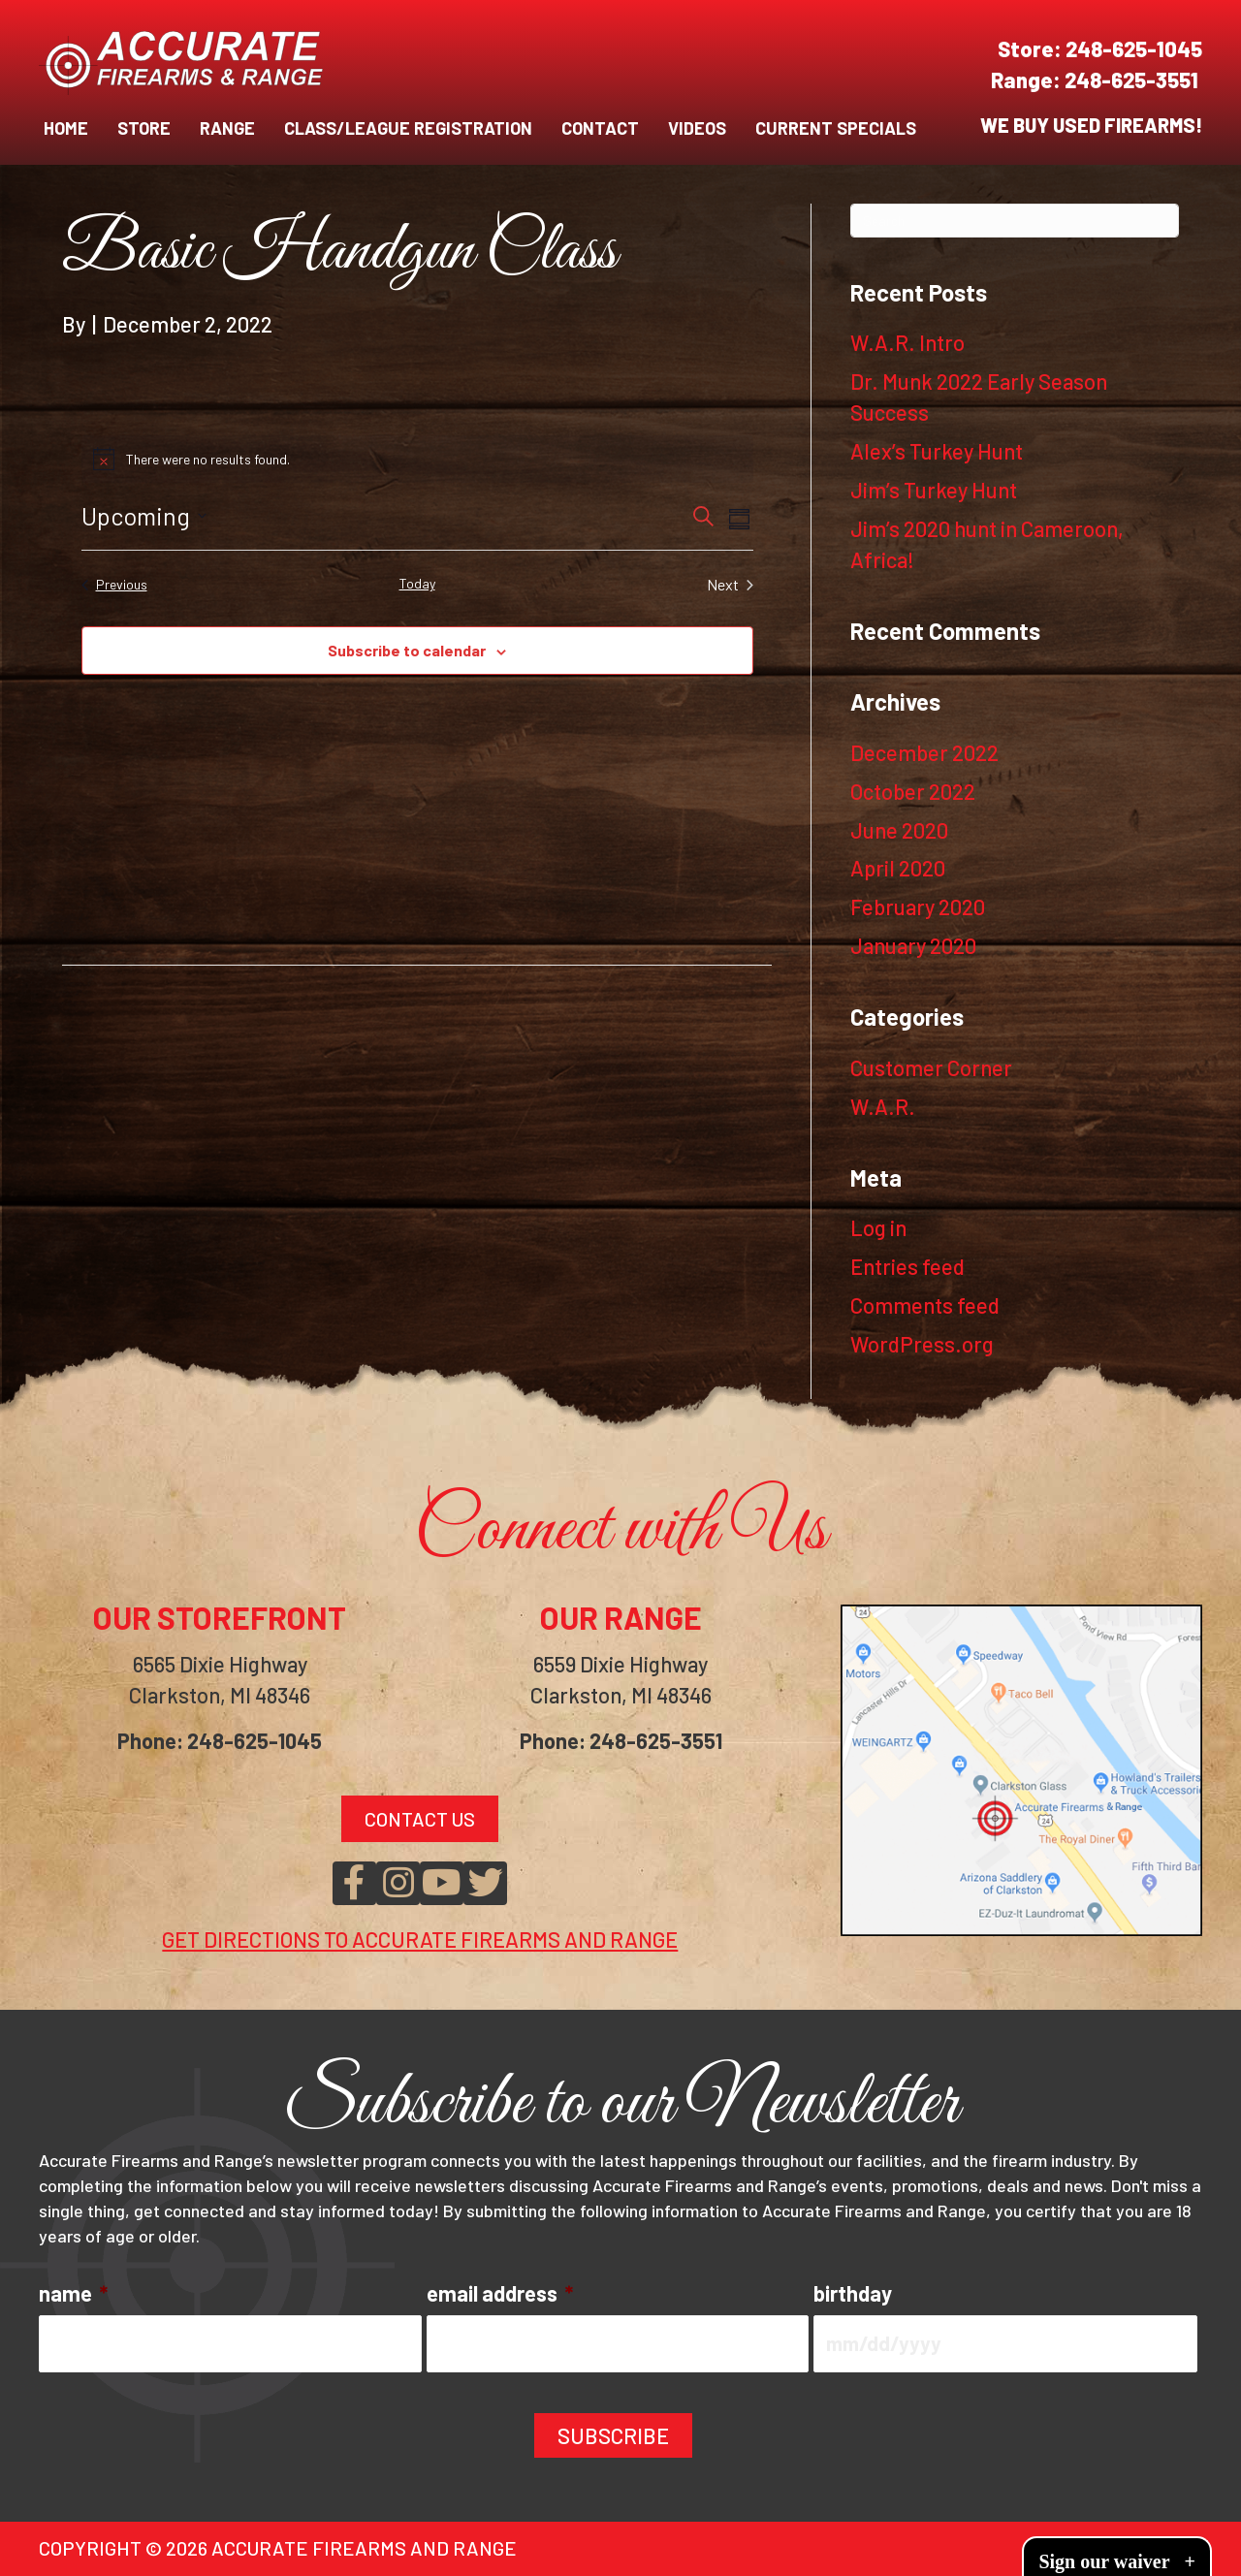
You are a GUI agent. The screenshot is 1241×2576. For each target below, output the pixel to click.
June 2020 (899, 830)
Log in (878, 1227)
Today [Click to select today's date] (417, 583)
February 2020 (917, 906)
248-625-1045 (1134, 48)
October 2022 (912, 791)
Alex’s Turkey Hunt (936, 450)
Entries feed (907, 1266)
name (73, 2293)
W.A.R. (882, 1106)
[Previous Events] (114, 584)
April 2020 (897, 867)
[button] (354, 1883)
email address (500, 2293)
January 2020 (913, 945)
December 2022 (924, 752)
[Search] (1014, 221)
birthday (852, 2293)
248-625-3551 (1133, 79)
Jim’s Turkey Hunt (933, 489)
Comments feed (925, 1305)
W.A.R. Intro (907, 342)
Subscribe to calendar (407, 650)
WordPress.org (922, 1343)
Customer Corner (931, 1067)
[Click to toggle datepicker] (144, 516)
